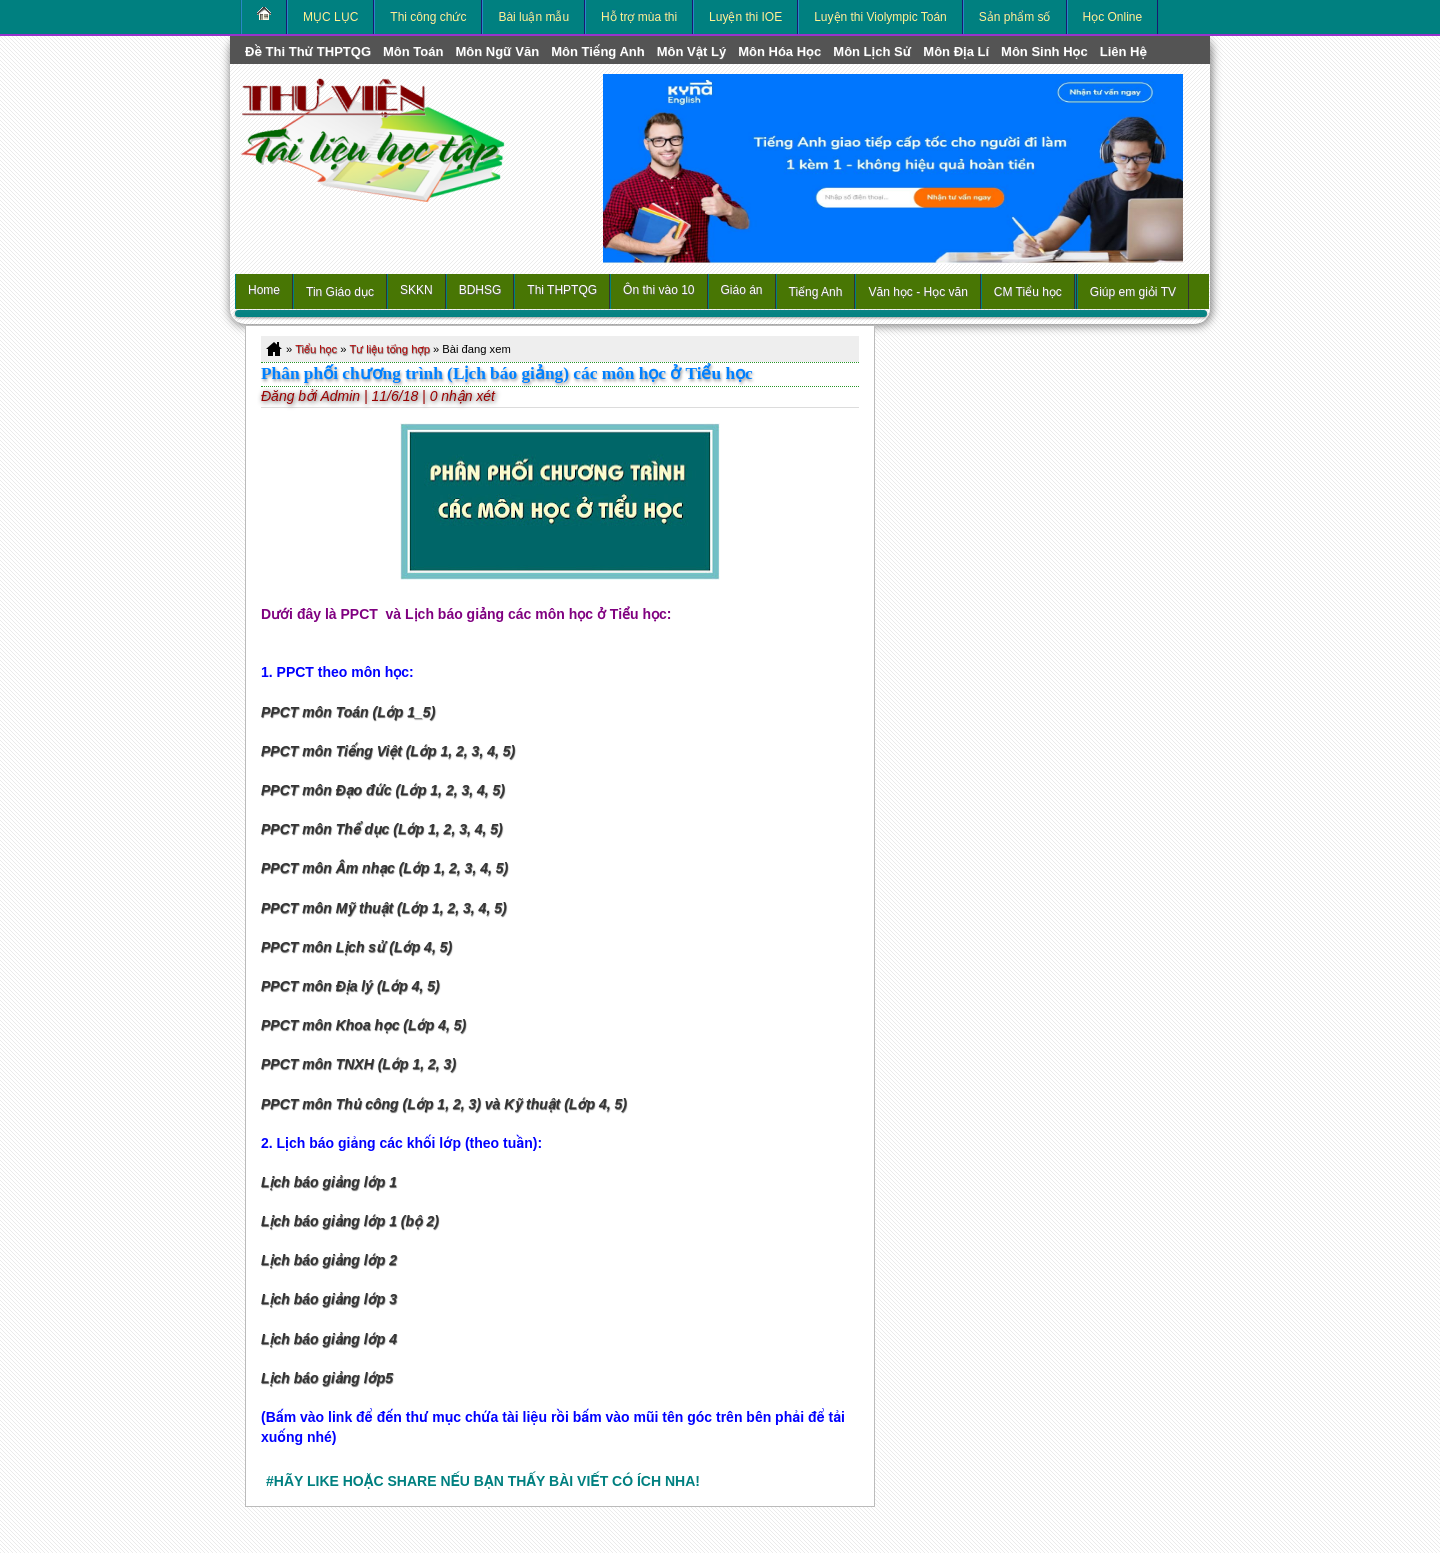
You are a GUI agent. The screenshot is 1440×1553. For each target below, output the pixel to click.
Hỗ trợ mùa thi (639, 17)
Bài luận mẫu (533, 17)
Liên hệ (1123, 51)
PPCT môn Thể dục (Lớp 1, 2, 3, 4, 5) (382, 829)
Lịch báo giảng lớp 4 (329, 1339)
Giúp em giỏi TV (1133, 292)
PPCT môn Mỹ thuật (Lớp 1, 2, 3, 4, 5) (384, 908)
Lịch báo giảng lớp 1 (329, 1182)
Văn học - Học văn (917, 292)
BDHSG (480, 290)
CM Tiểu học (1028, 292)
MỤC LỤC (330, 17)
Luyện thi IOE (745, 17)
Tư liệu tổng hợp (389, 349)
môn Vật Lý (691, 51)
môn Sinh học (1044, 51)
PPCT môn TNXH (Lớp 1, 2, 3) (358, 1064)
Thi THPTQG (562, 290)
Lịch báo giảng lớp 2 (329, 1260)
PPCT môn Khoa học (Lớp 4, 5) (363, 1025)
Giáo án (742, 290)
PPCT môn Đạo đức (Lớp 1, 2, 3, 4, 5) (383, 790)
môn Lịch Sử (872, 51)
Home (264, 290)
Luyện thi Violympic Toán (880, 17)
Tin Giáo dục (340, 292)
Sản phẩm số (1015, 17)
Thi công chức (428, 17)
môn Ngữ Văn (497, 51)
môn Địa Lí (956, 51)
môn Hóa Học (779, 51)
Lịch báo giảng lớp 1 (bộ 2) (350, 1221)
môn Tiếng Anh (598, 51)
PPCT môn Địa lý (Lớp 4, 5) (350, 986)
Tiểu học (316, 349)
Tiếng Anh (816, 292)
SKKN (416, 290)
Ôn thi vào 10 (658, 290)
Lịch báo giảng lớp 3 (329, 1299)
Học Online (1113, 17)
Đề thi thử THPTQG (308, 51)
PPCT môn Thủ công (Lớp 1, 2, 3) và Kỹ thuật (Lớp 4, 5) (444, 1104)
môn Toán (413, 51)
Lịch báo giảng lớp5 (327, 1378)
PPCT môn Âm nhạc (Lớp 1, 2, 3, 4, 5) (384, 868)
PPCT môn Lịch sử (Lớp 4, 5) (356, 947)
